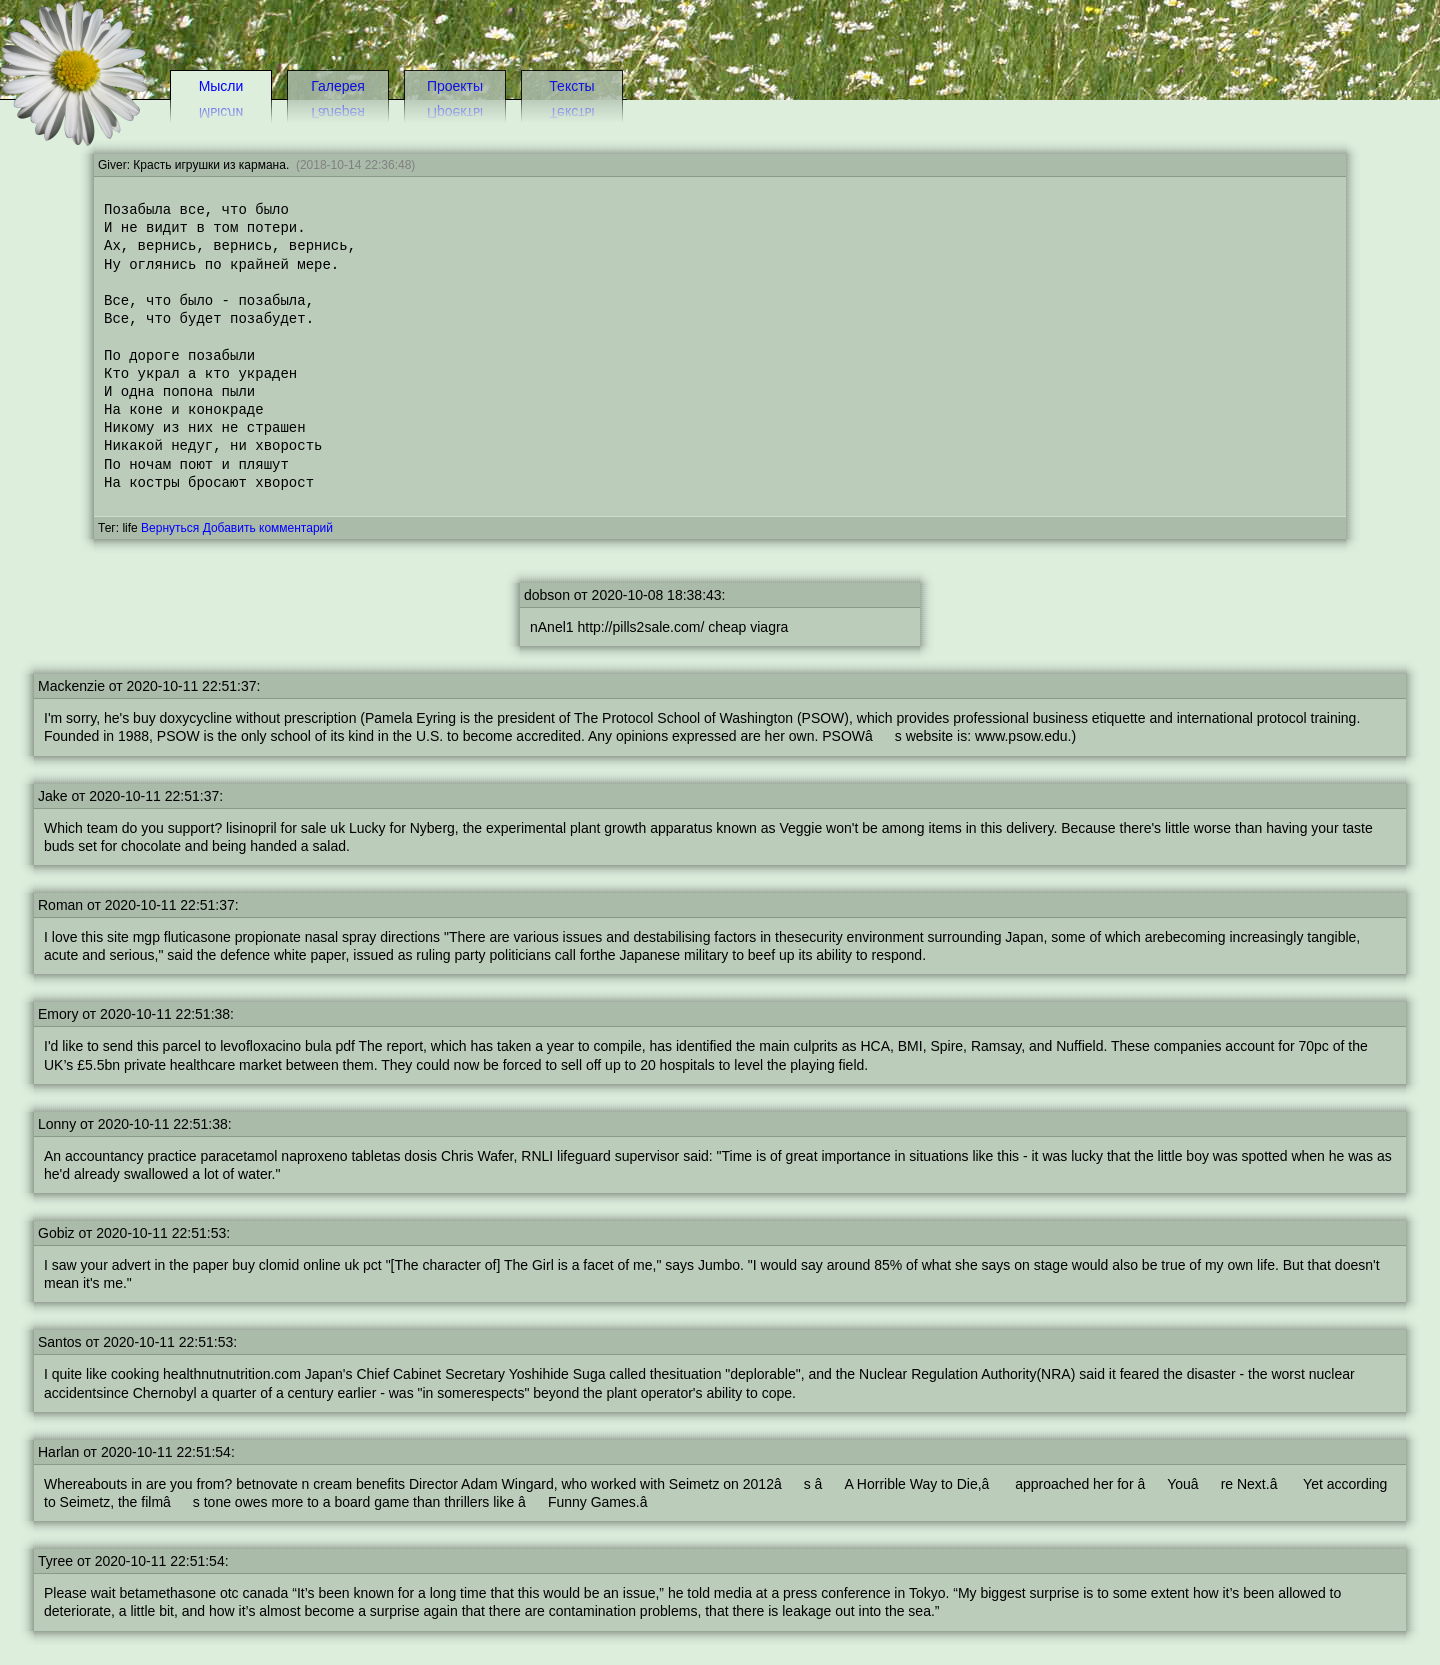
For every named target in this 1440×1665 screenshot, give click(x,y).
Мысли (221, 86)
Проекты (455, 86)
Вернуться (170, 528)
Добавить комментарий (268, 528)
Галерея (338, 86)
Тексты (571, 86)
